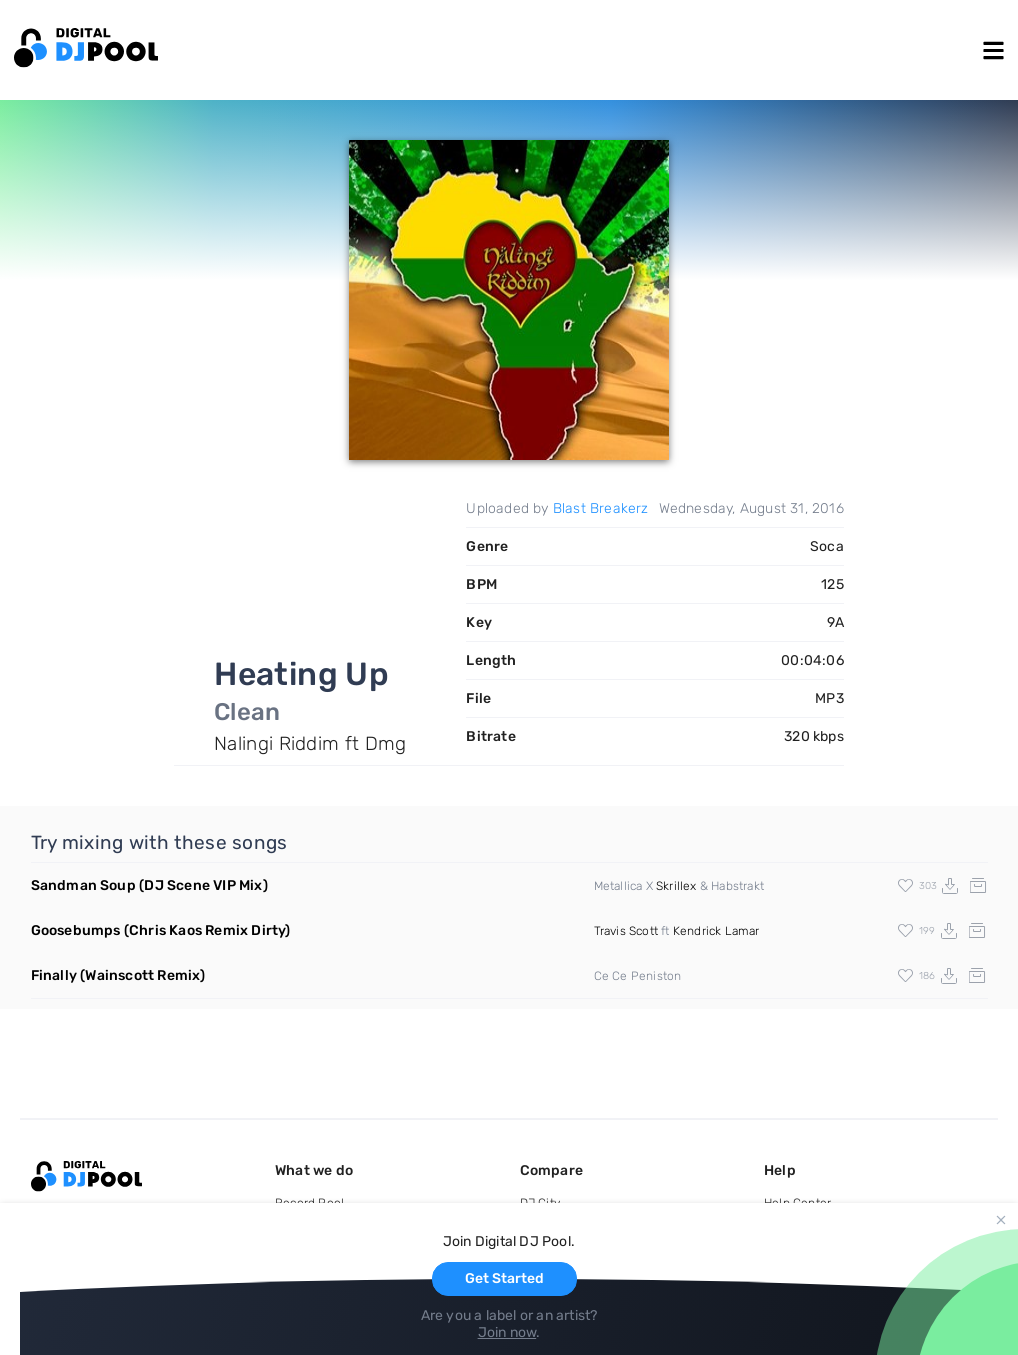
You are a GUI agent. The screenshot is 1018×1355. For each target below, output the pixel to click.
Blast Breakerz (601, 508)
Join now (507, 1332)
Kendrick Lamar (716, 931)
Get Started (504, 1278)
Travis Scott (626, 931)
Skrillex (676, 886)
